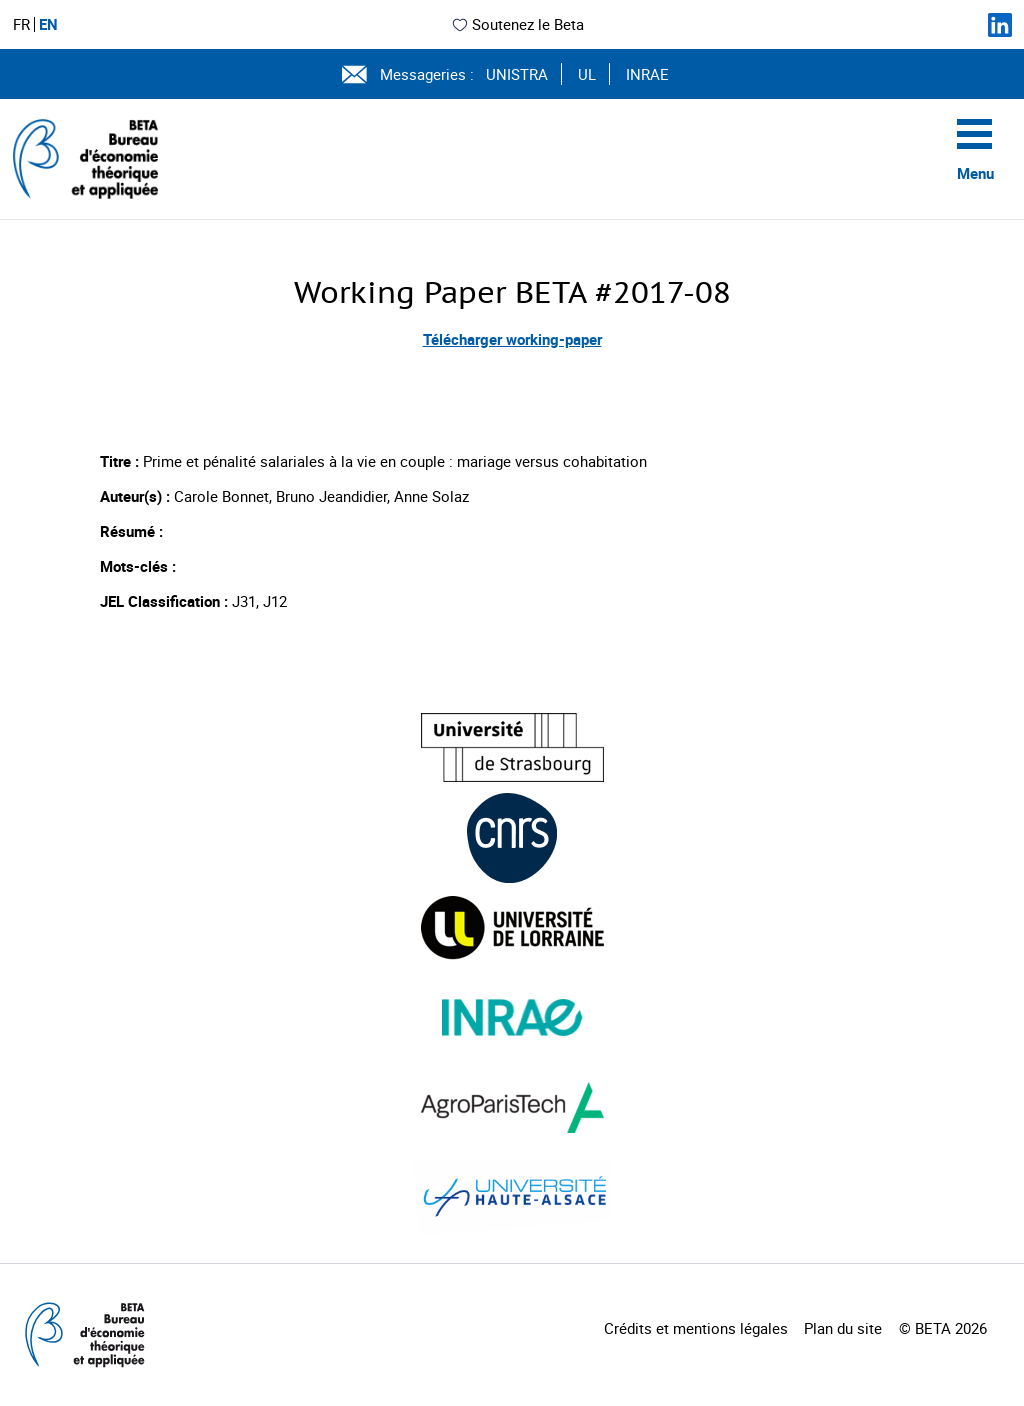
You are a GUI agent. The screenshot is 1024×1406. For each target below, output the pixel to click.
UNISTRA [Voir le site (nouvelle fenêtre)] (517, 74)
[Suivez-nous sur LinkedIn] (1000, 25)
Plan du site (843, 1328)
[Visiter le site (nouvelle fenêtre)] (512, 747)
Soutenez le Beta (517, 24)
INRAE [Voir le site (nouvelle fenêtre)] (647, 74)
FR (21, 24)
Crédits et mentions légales (696, 1328)
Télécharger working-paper (512, 339)
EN (48, 24)
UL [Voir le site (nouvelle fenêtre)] (587, 74)
